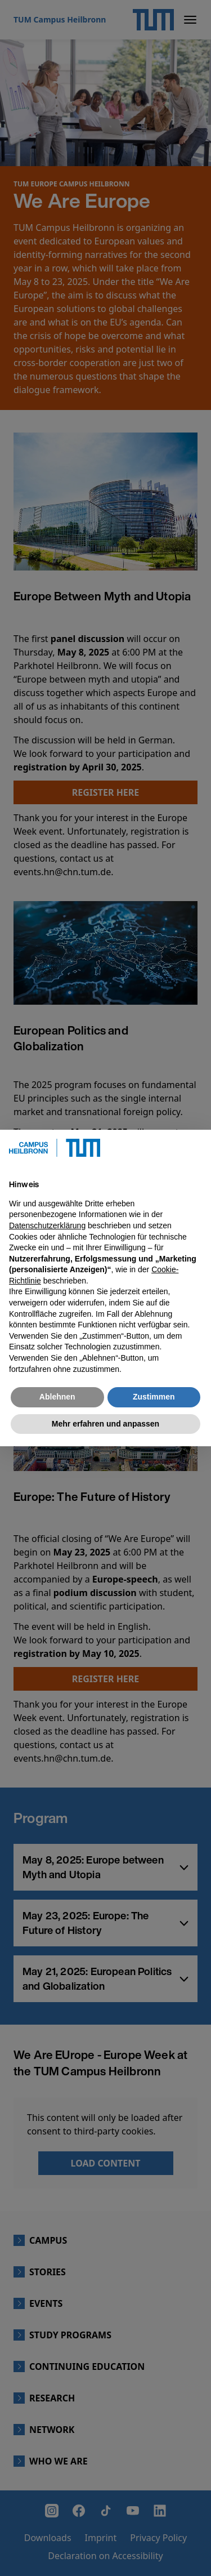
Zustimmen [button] (154, 1396)
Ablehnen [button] (57, 1396)
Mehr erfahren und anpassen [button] (105, 1423)
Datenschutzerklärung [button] (47, 1225)
